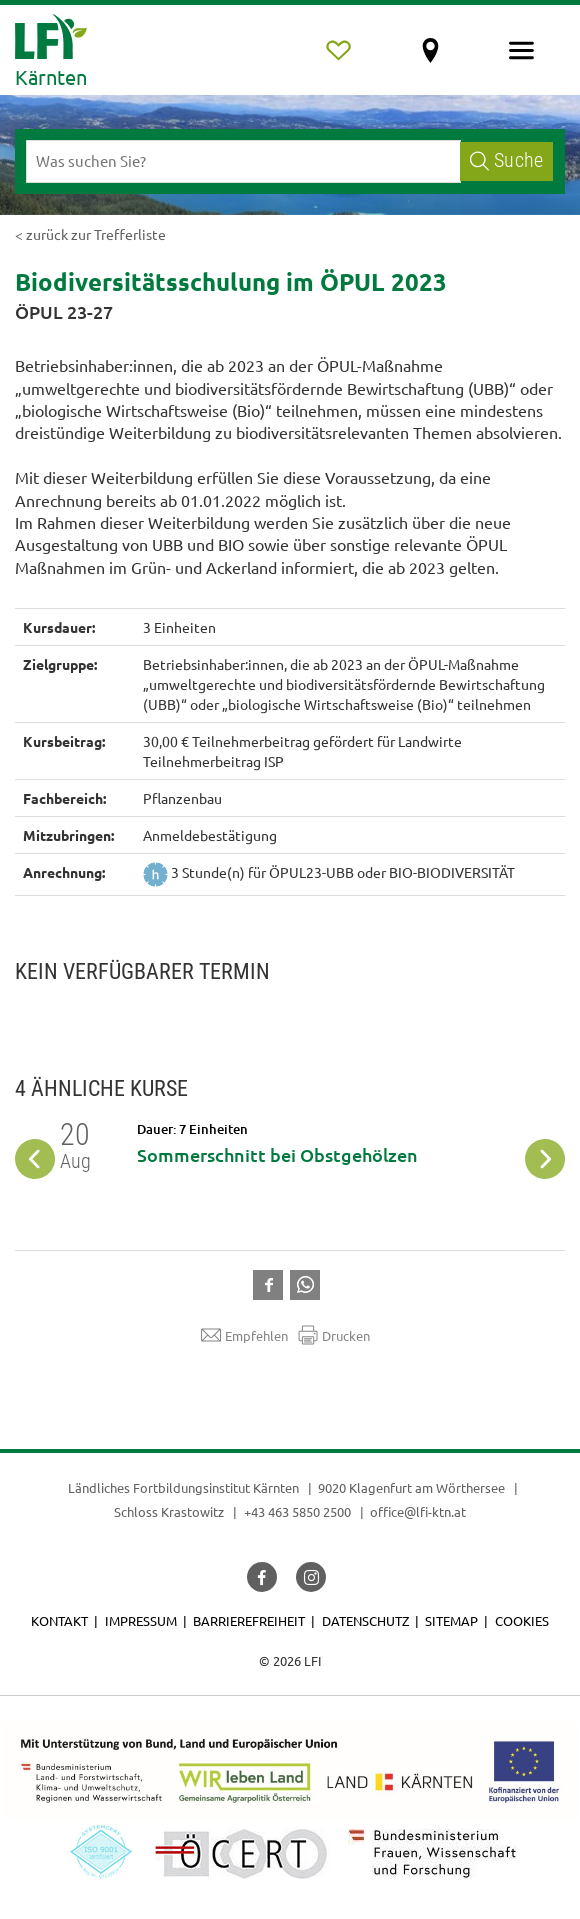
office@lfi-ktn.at (418, 1511)
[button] (271, 1282)
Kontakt (59, 1620)
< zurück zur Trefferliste (90, 234)
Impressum (141, 1620)
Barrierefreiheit (249, 1620)
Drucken (334, 1335)
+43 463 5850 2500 (297, 1511)
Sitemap (451, 1620)
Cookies (522, 1620)
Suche (506, 160)
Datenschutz (365, 1620)
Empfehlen (244, 1335)
